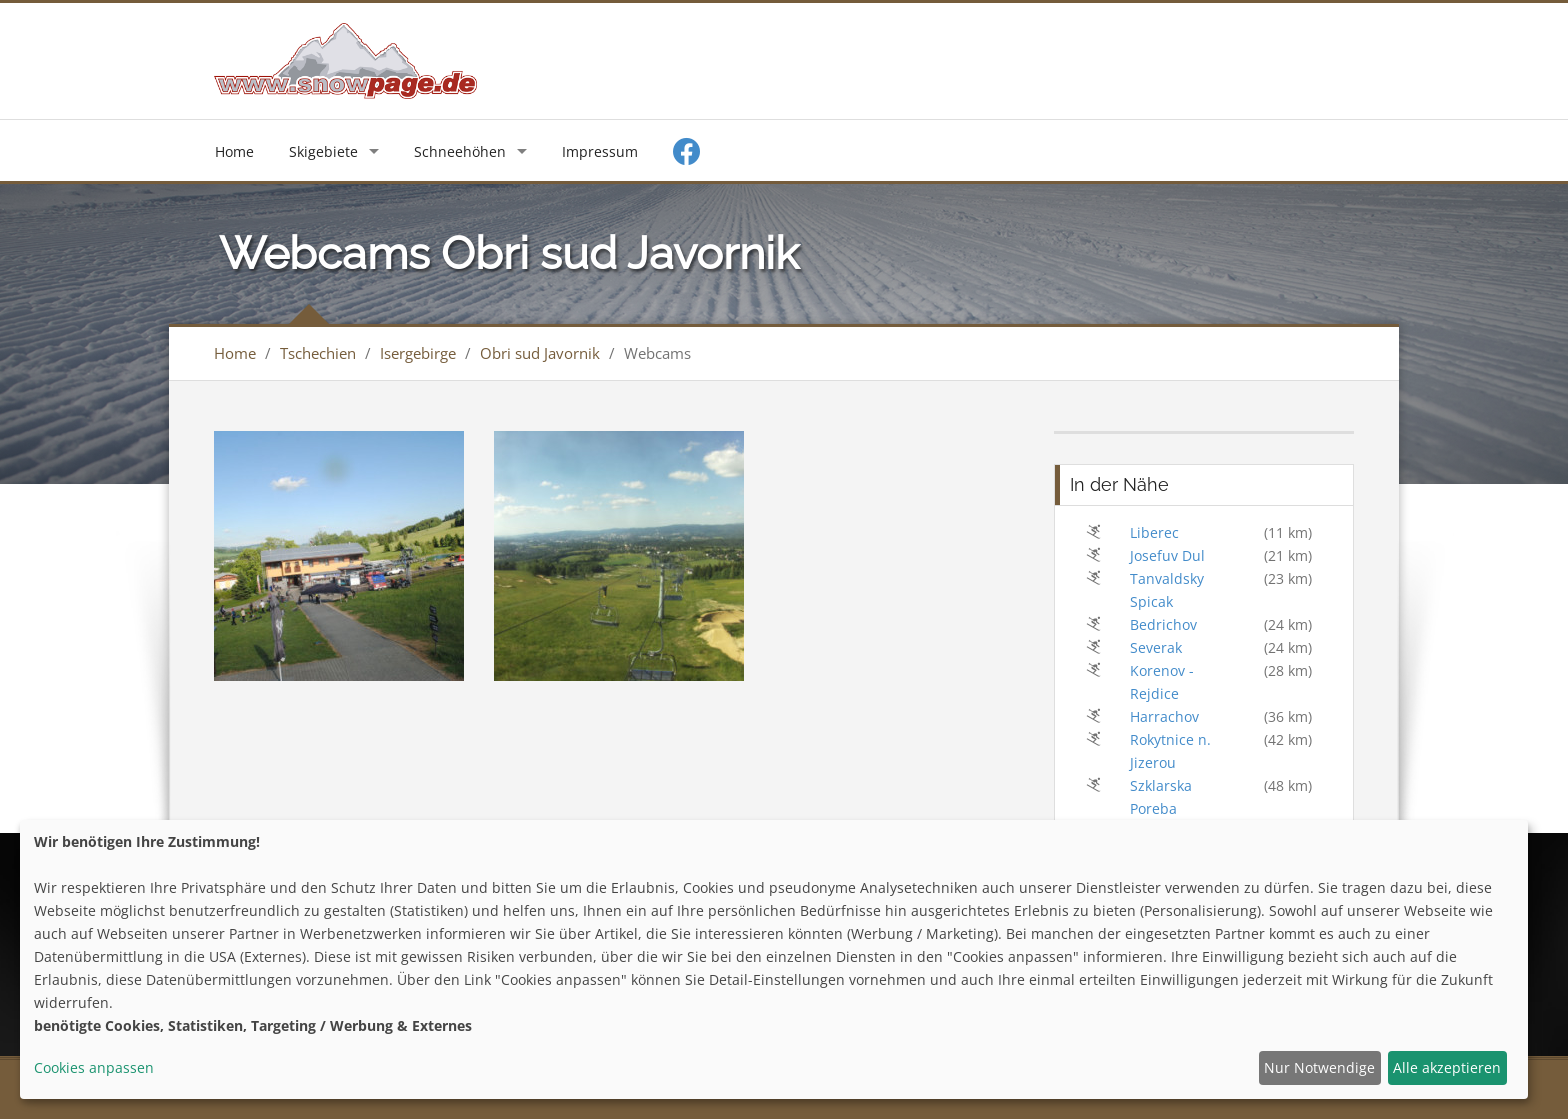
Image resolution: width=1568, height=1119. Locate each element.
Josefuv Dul (1167, 555)
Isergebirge (418, 353)
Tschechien (318, 353)
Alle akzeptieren (1447, 1067)
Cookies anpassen (94, 1067)
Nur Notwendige (1319, 1067)
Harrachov (1164, 716)
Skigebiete (323, 151)
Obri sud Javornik (540, 353)
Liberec (1154, 532)
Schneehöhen (460, 151)
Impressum (600, 151)
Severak (1156, 647)
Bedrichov (1163, 624)
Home (234, 151)
